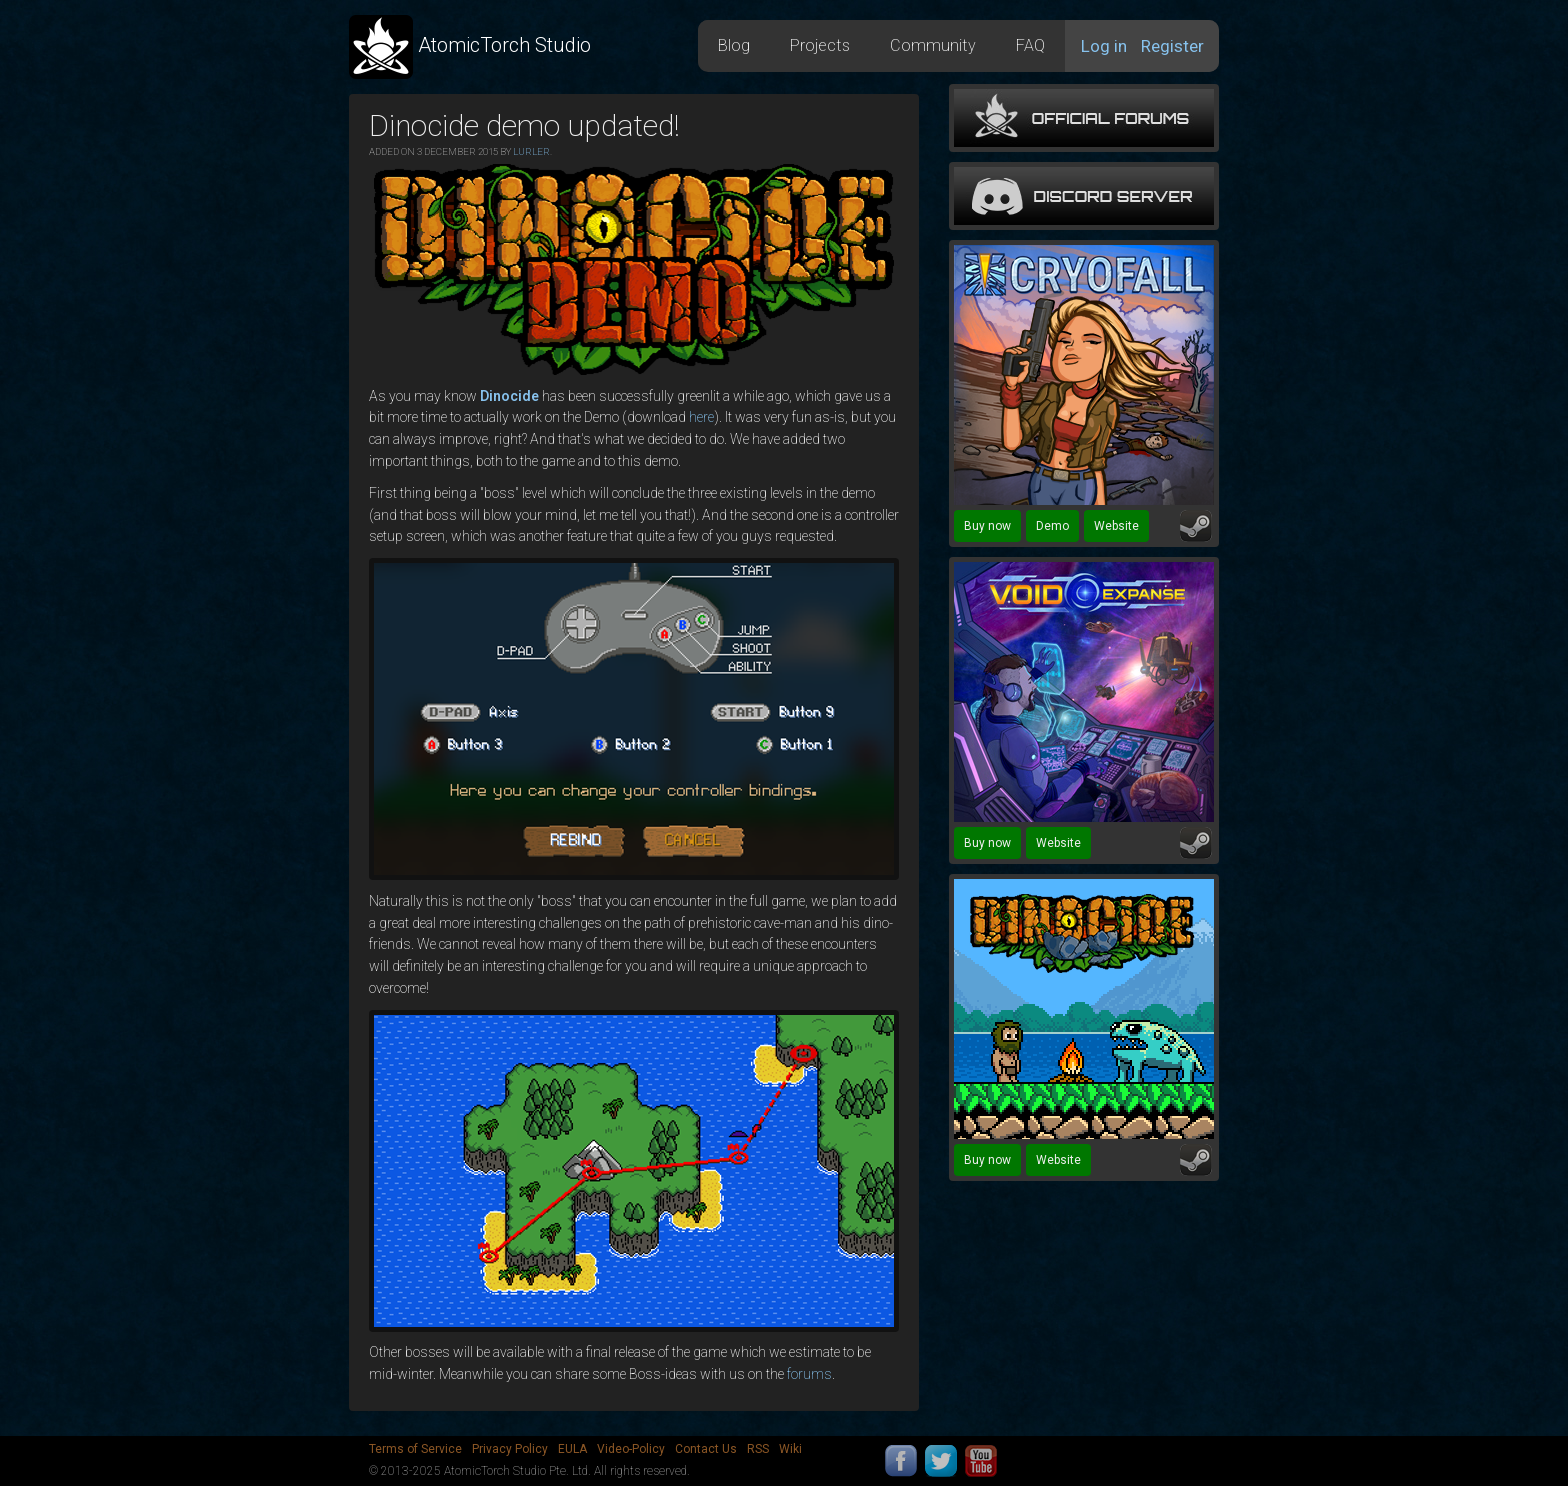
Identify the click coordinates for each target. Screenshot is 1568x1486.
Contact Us (706, 1449)
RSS (758, 1449)
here (701, 417)
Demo (1052, 526)
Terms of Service (415, 1449)
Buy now (987, 526)
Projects (820, 45)
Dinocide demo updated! (524, 125)
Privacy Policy (510, 1449)
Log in (1104, 46)
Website (1116, 526)
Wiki (790, 1449)
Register (1172, 46)
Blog (734, 45)
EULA (572, 1449)
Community (933, 45)
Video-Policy (631, 1449)
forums (809, 1374)
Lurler (531, 151)
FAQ (1030, 45)
